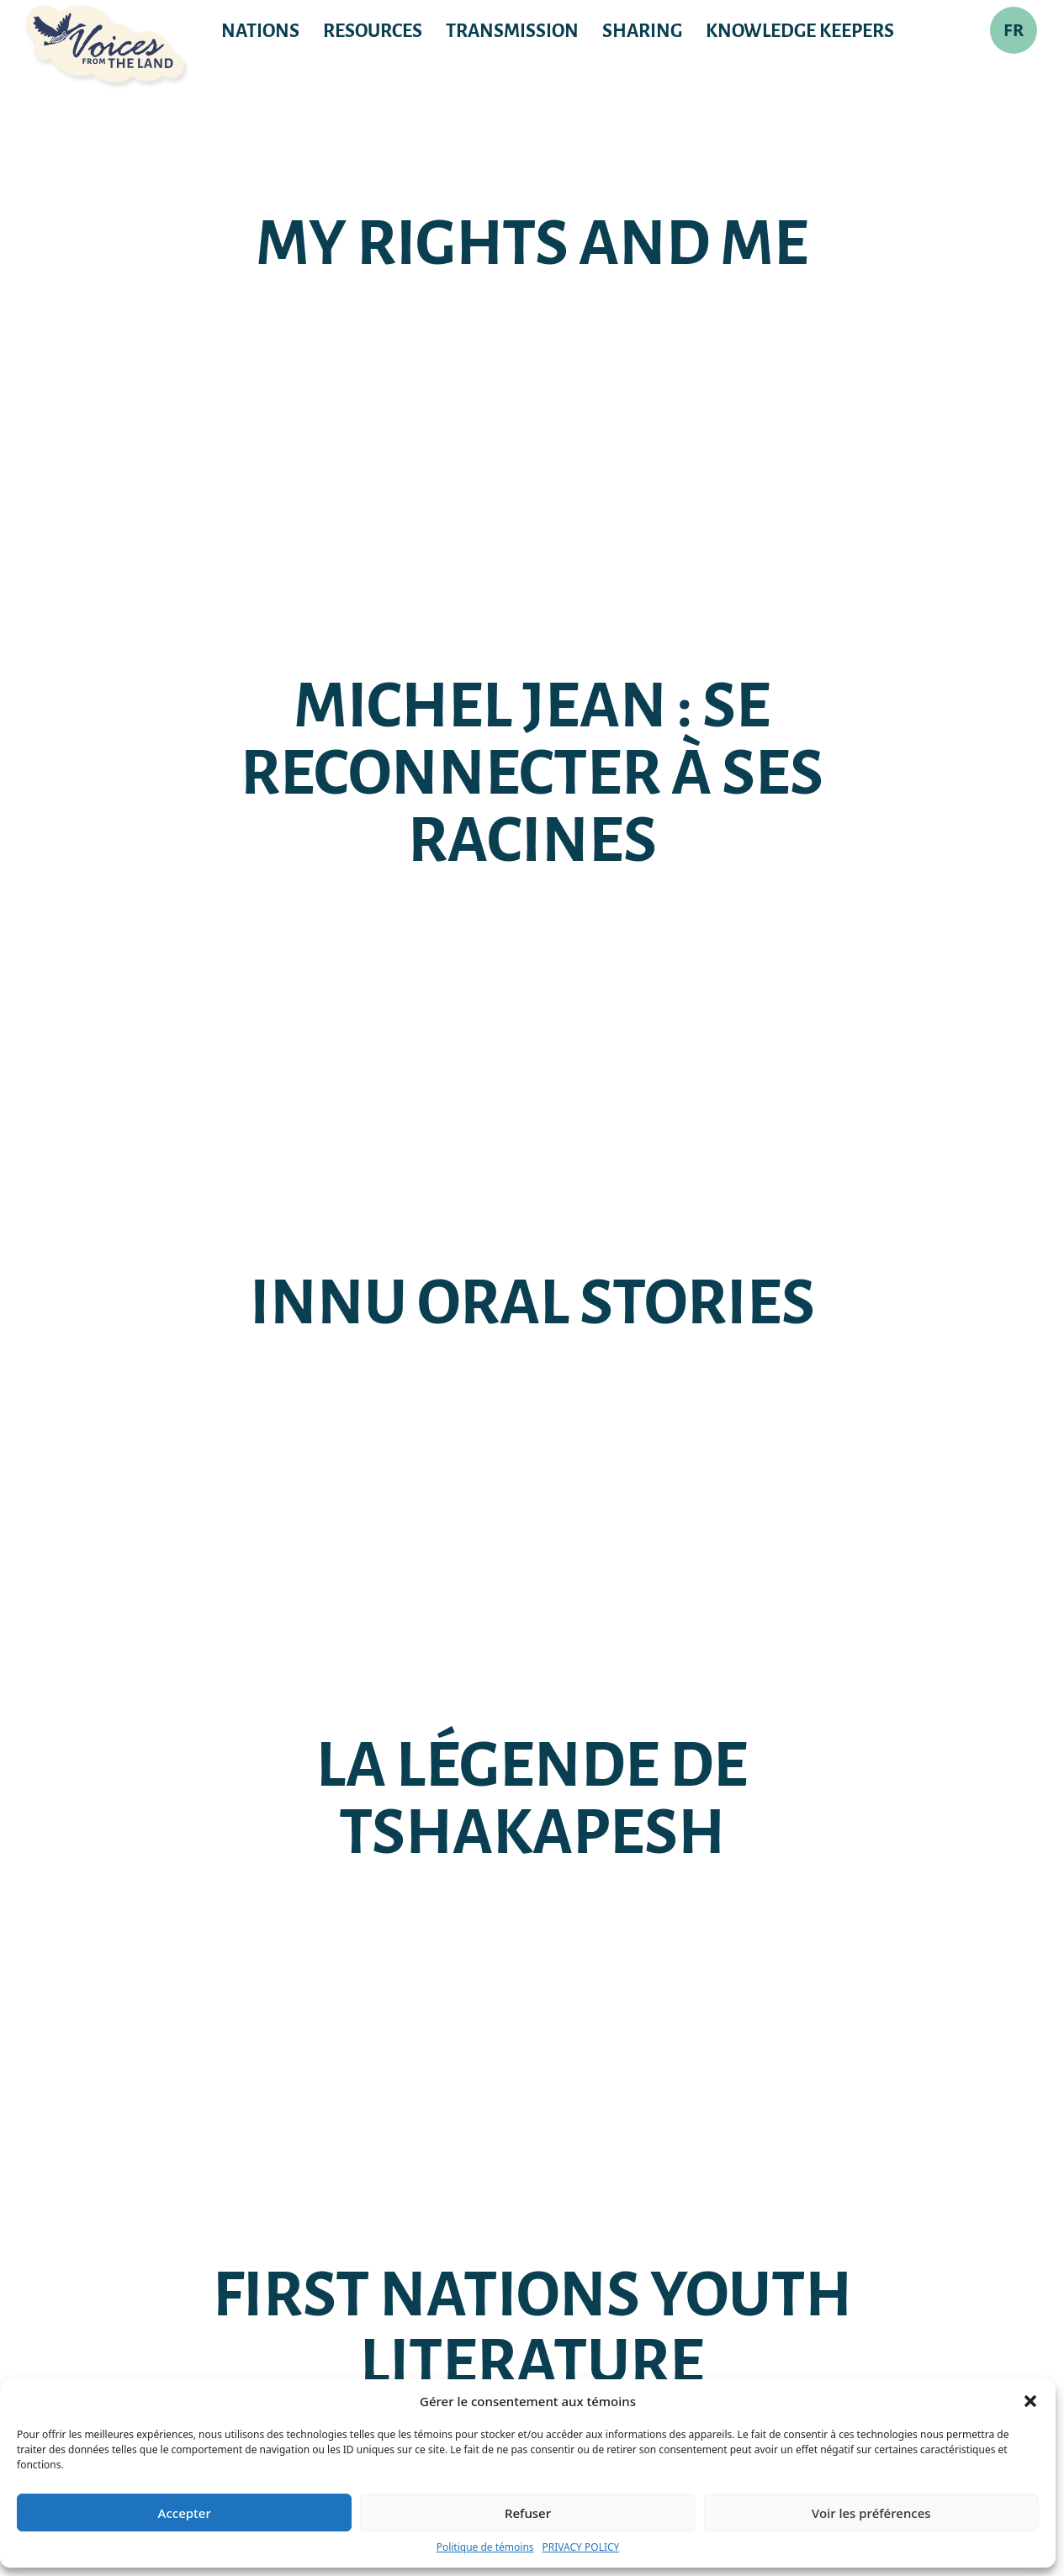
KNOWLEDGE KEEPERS (800, 31)
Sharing (642, 31)
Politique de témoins (485, 2547)
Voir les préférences (871, 2513)
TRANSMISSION (512, 31)
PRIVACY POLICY (581, 2547)
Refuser (528, 2513)
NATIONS (260, 31)
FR (1013, 29)
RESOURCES (372, 31)
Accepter (184, 2513)
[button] (1030, 2401)
